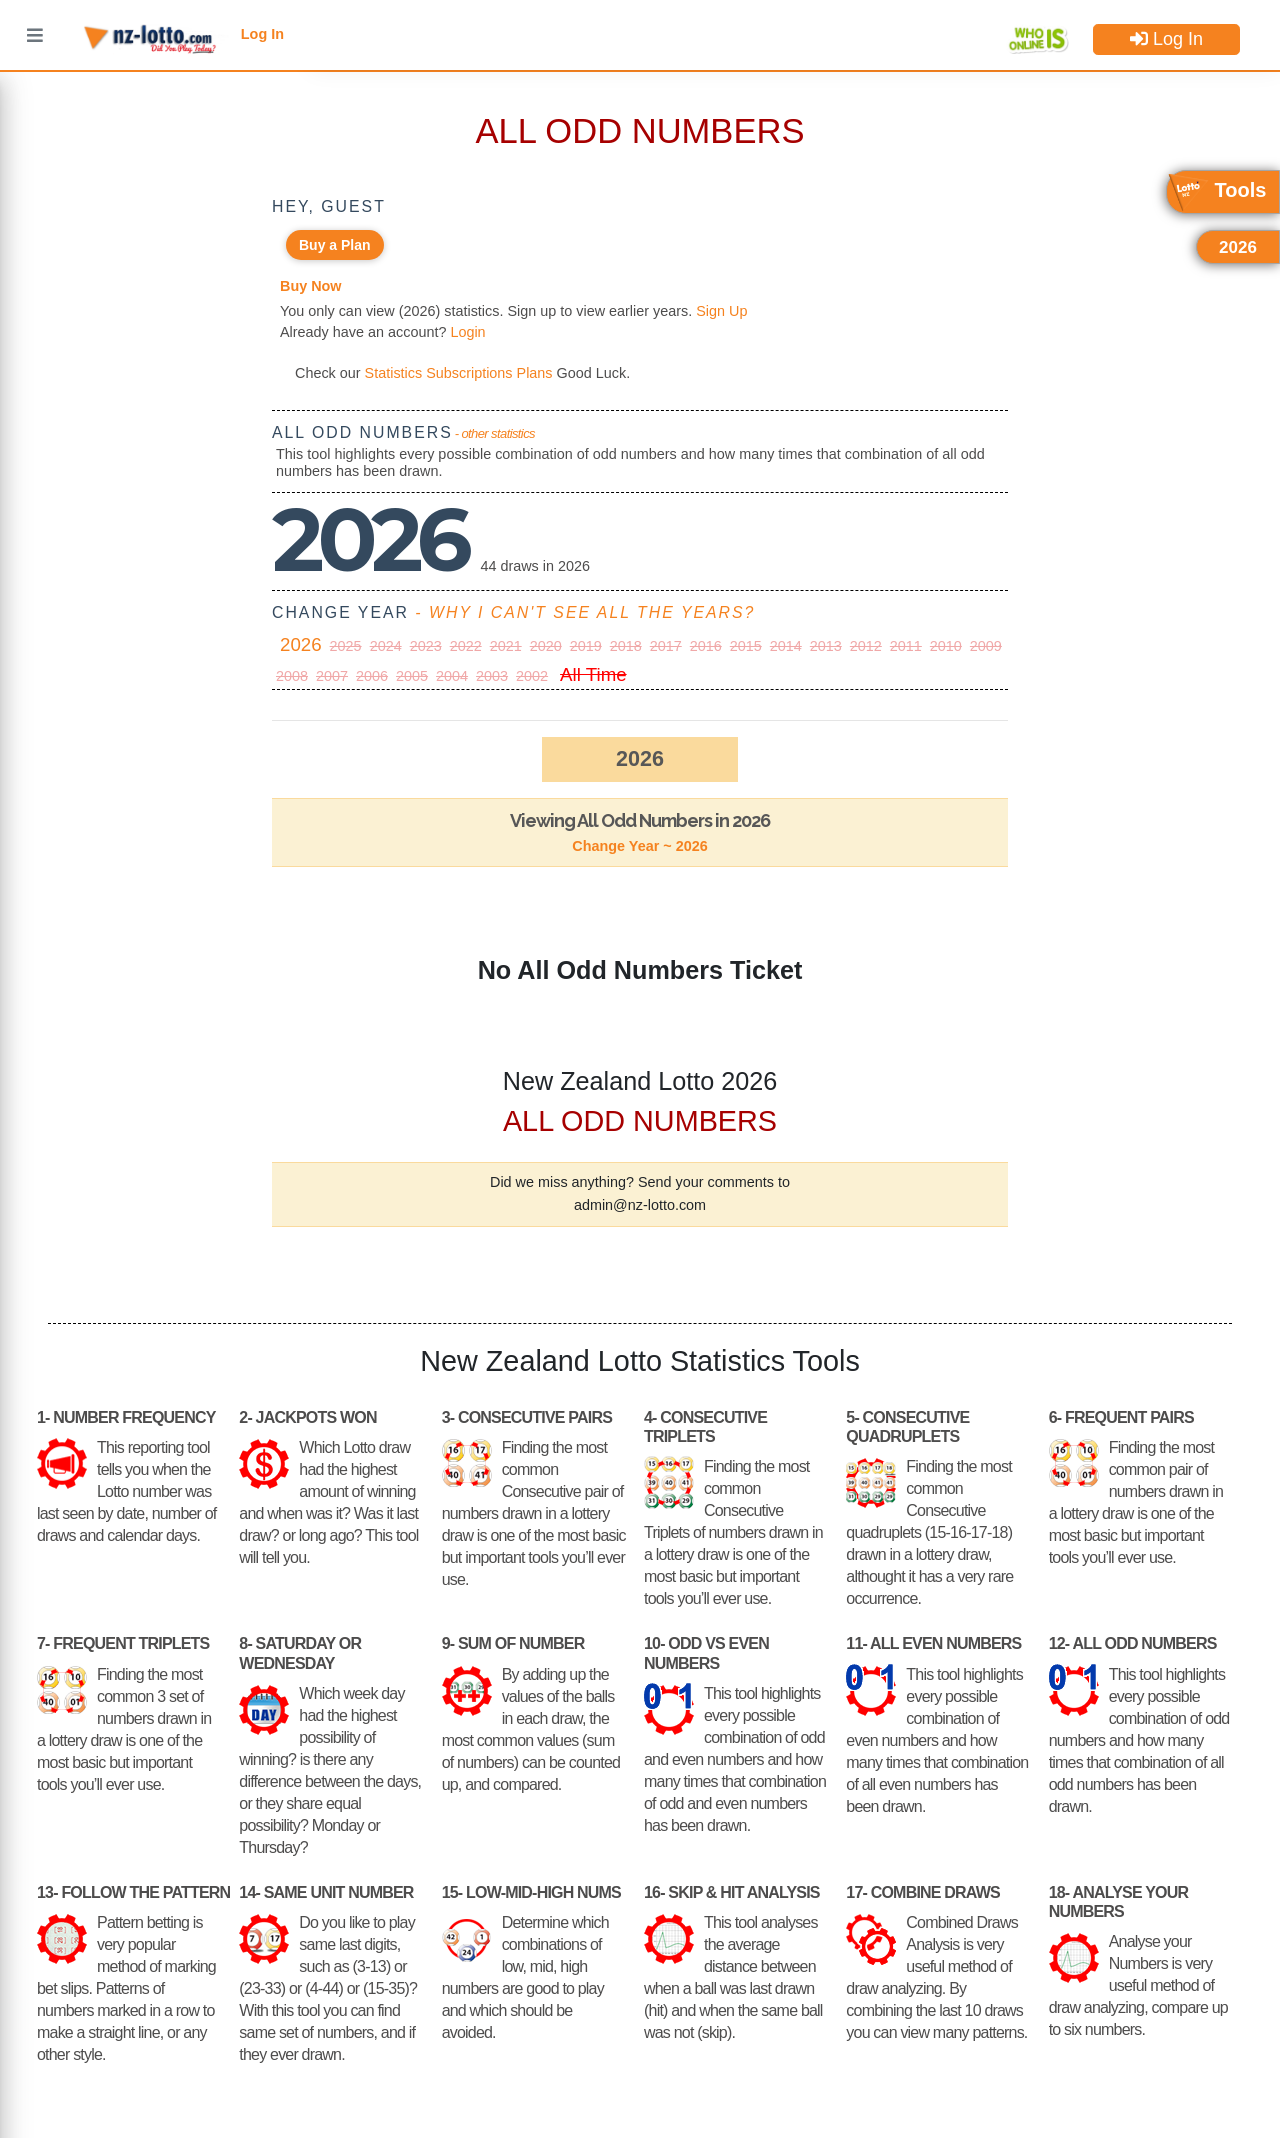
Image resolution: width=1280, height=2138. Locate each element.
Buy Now (311, 286)
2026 (301, 644)
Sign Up (721, 311)
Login (467, 332)
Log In (1166, 39)
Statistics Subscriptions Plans (459, 373)
